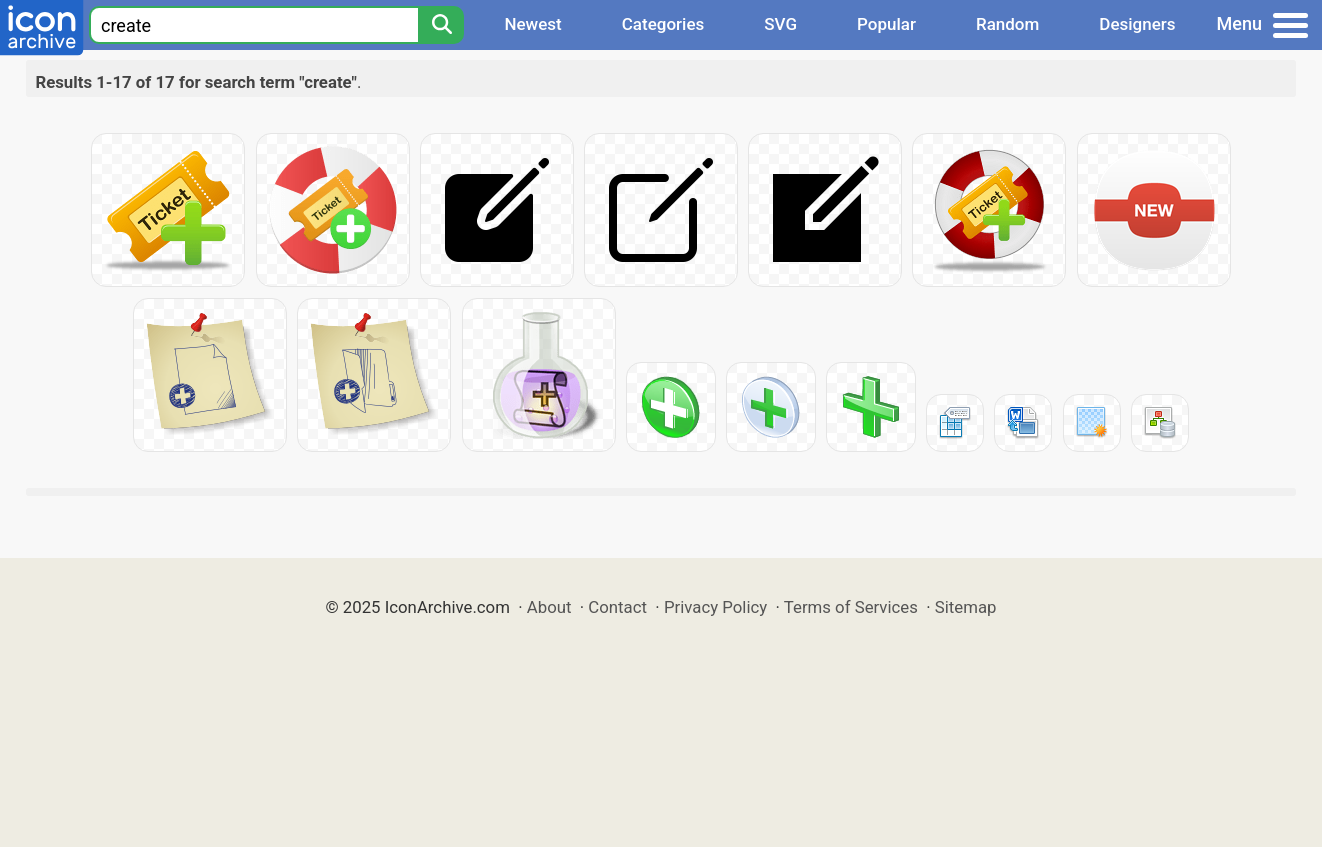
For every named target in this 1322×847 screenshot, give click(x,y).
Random (1007, 24)
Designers (1137, 24)
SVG (780, 24)
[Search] (441, 25)
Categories (663, 24)
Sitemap (966, 607)
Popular (886, 24)
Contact (617, 607)
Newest (532, 24)
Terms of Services (851, 607)
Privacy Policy (715, 607)
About (549, 607)
